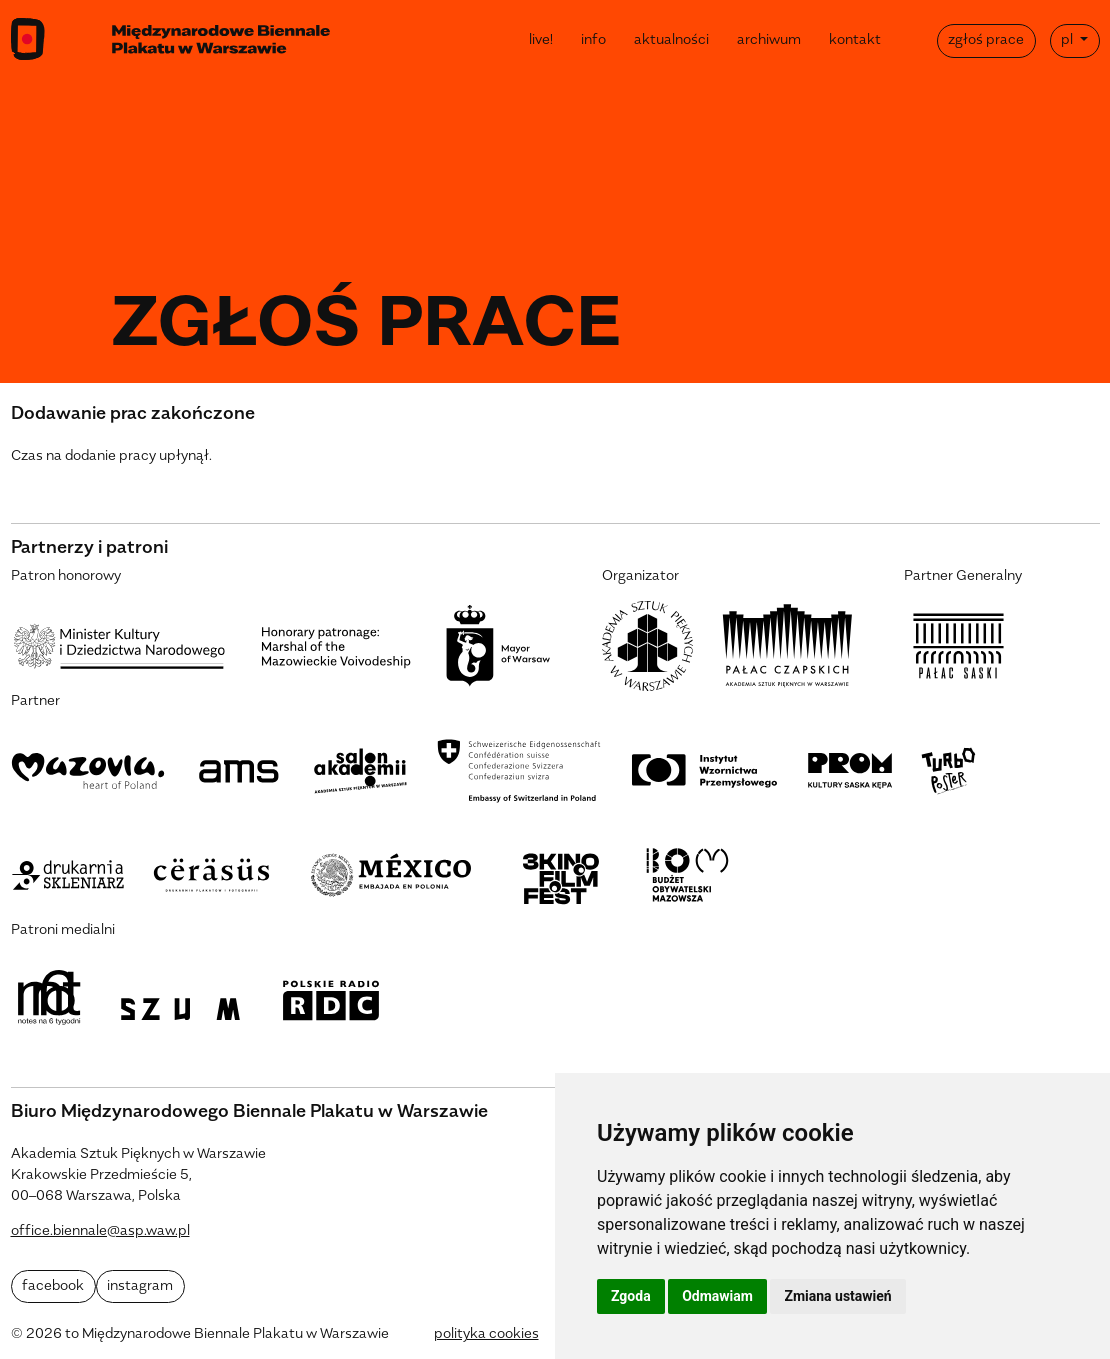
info (593, 40)
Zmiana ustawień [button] (837, 1296)
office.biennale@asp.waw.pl (100, 1231)
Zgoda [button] (631, 1296)
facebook (53, 1286)
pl (1068, 40)
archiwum (769, 40)
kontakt (855, 40)
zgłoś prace (986, 40)
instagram (140, 1286)
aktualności (671, 40)
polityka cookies (486, 1334)
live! (541, 40)
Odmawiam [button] (717, 1296)
